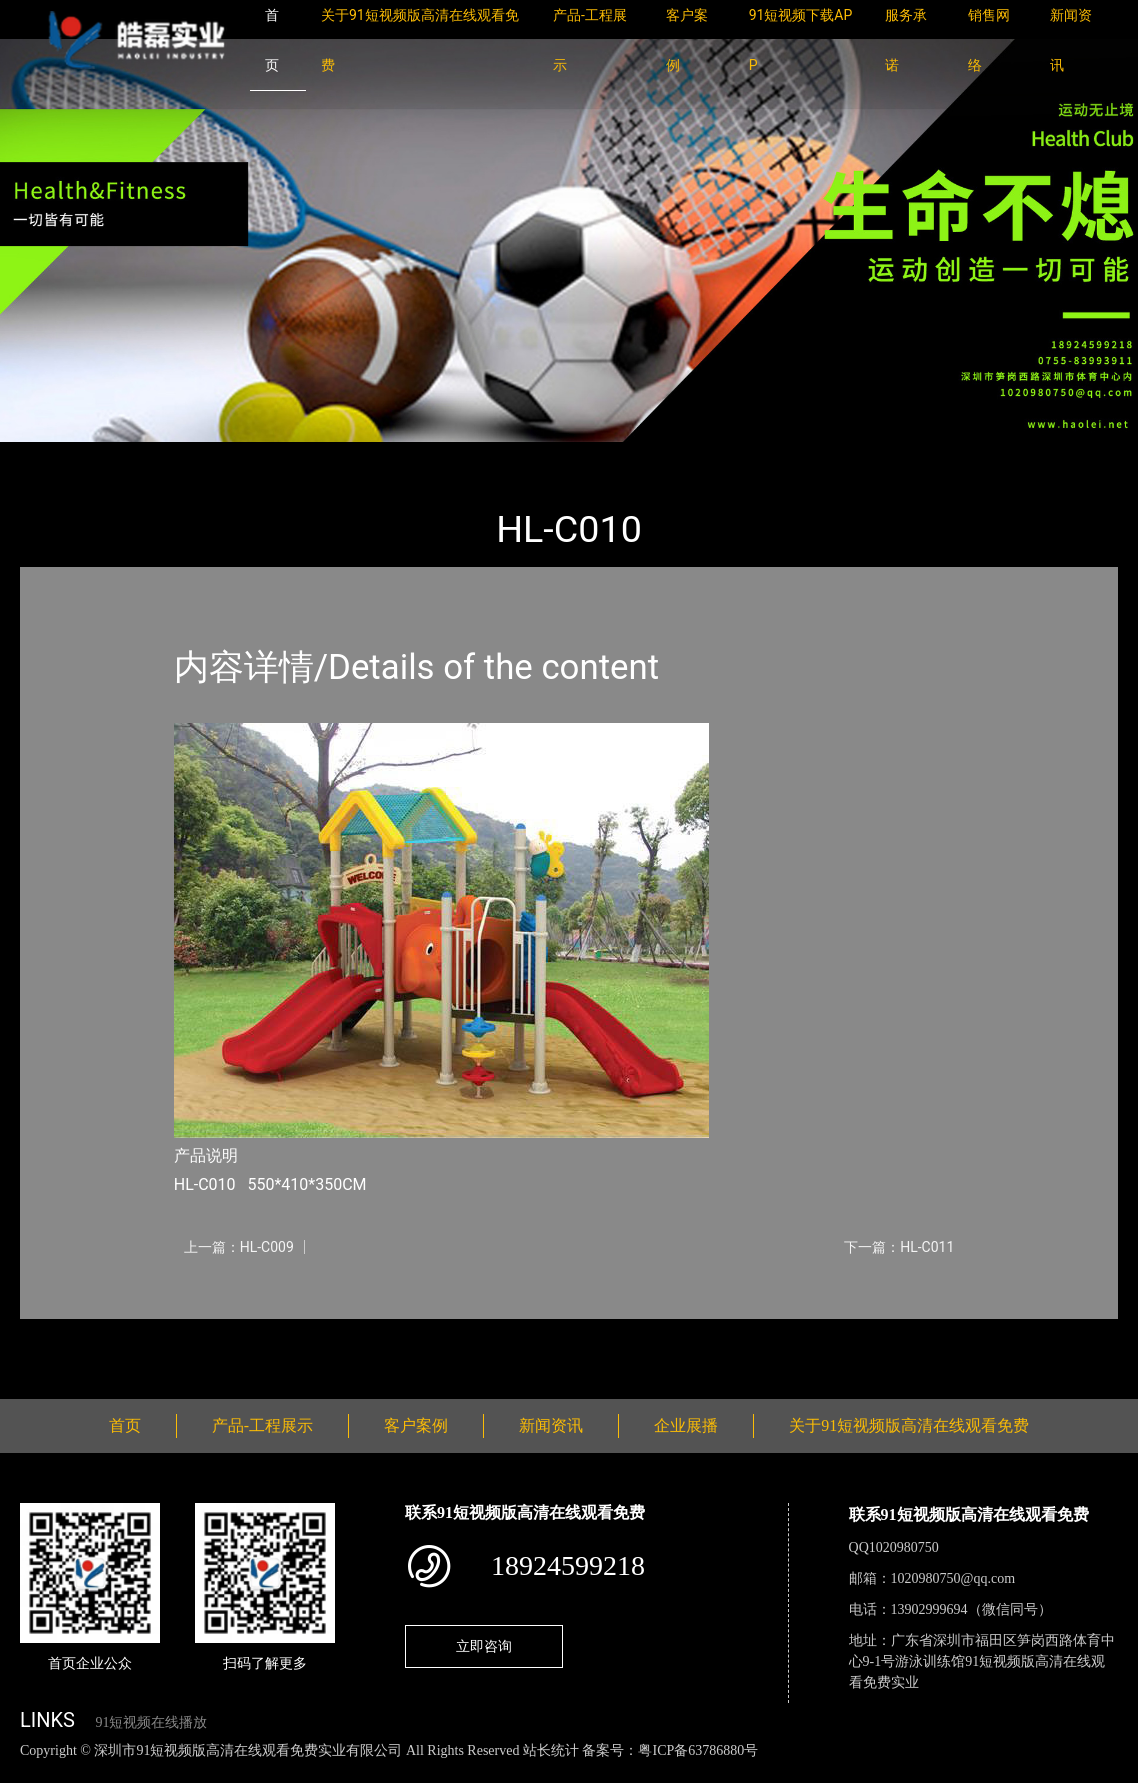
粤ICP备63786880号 (698, 1750)
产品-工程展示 (140, 455)
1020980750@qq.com (953, 1578)
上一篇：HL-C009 (239, 1247)
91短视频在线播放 (151, 1722)
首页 (55, 455)
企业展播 (686, 1425)
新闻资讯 (551, 1425)
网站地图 (30, 1771)
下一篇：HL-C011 (899, 1247)
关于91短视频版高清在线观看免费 (909, 1425)
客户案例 (416, 1425)
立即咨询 (484, 1646)
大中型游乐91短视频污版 (293, 455)
